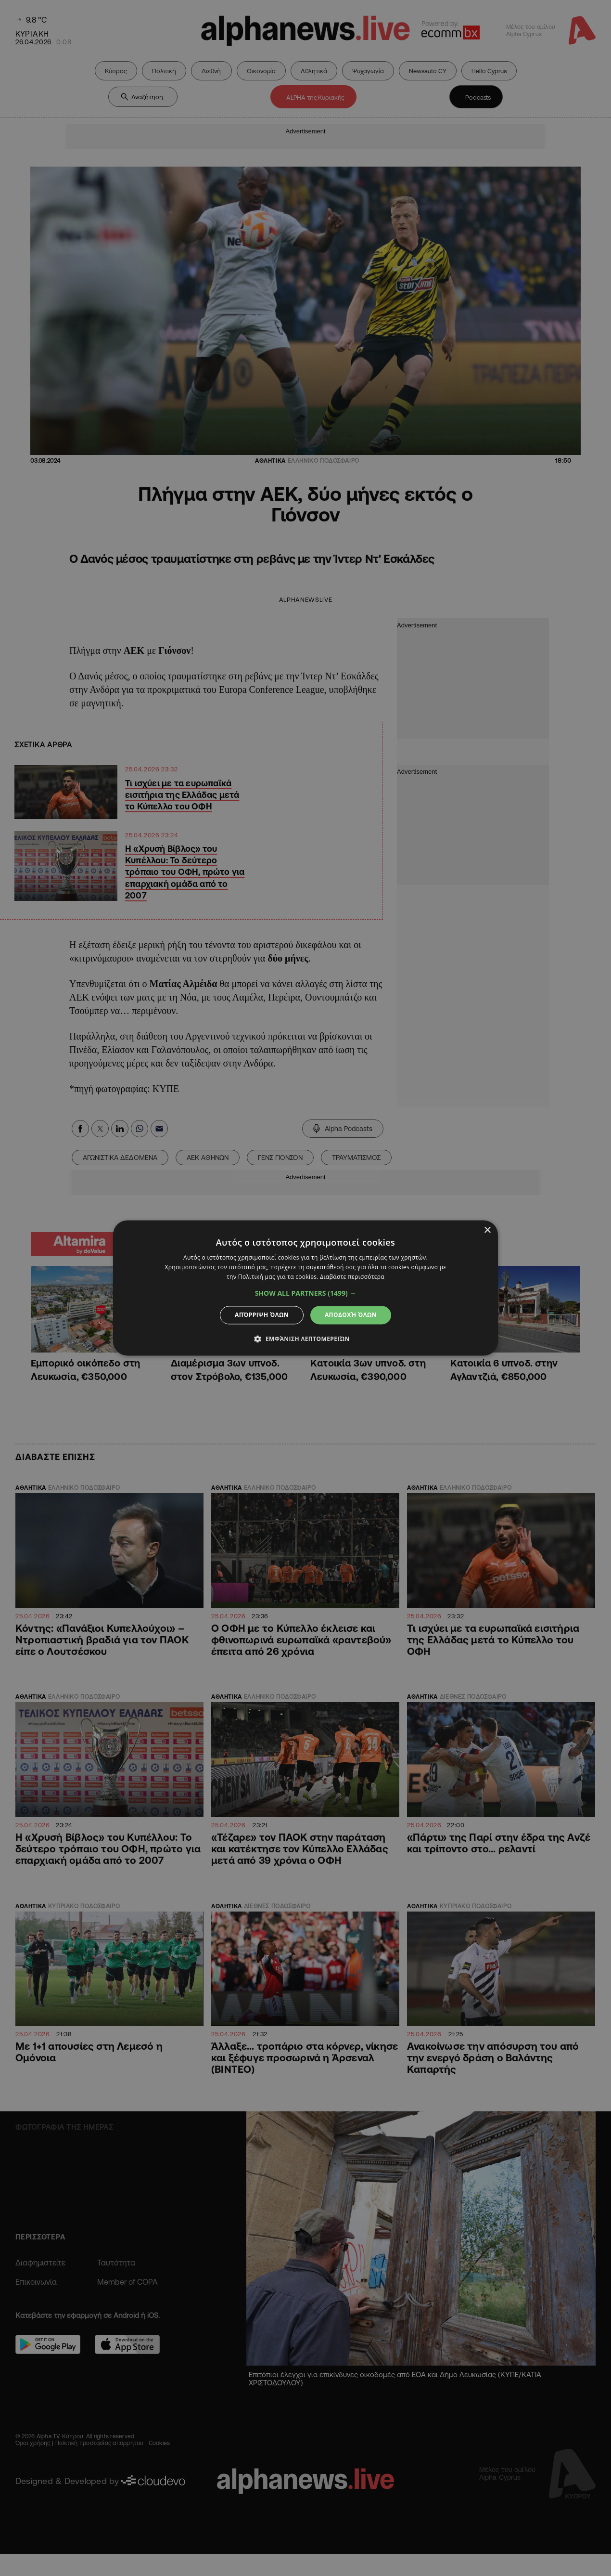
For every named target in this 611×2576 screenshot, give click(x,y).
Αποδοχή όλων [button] (351, 1315)
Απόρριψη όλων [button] (262, 1315)
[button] (305, 1293)
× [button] (487, 1230)
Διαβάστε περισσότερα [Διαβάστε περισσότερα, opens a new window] (352, 1277)
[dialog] (305, 1288)
